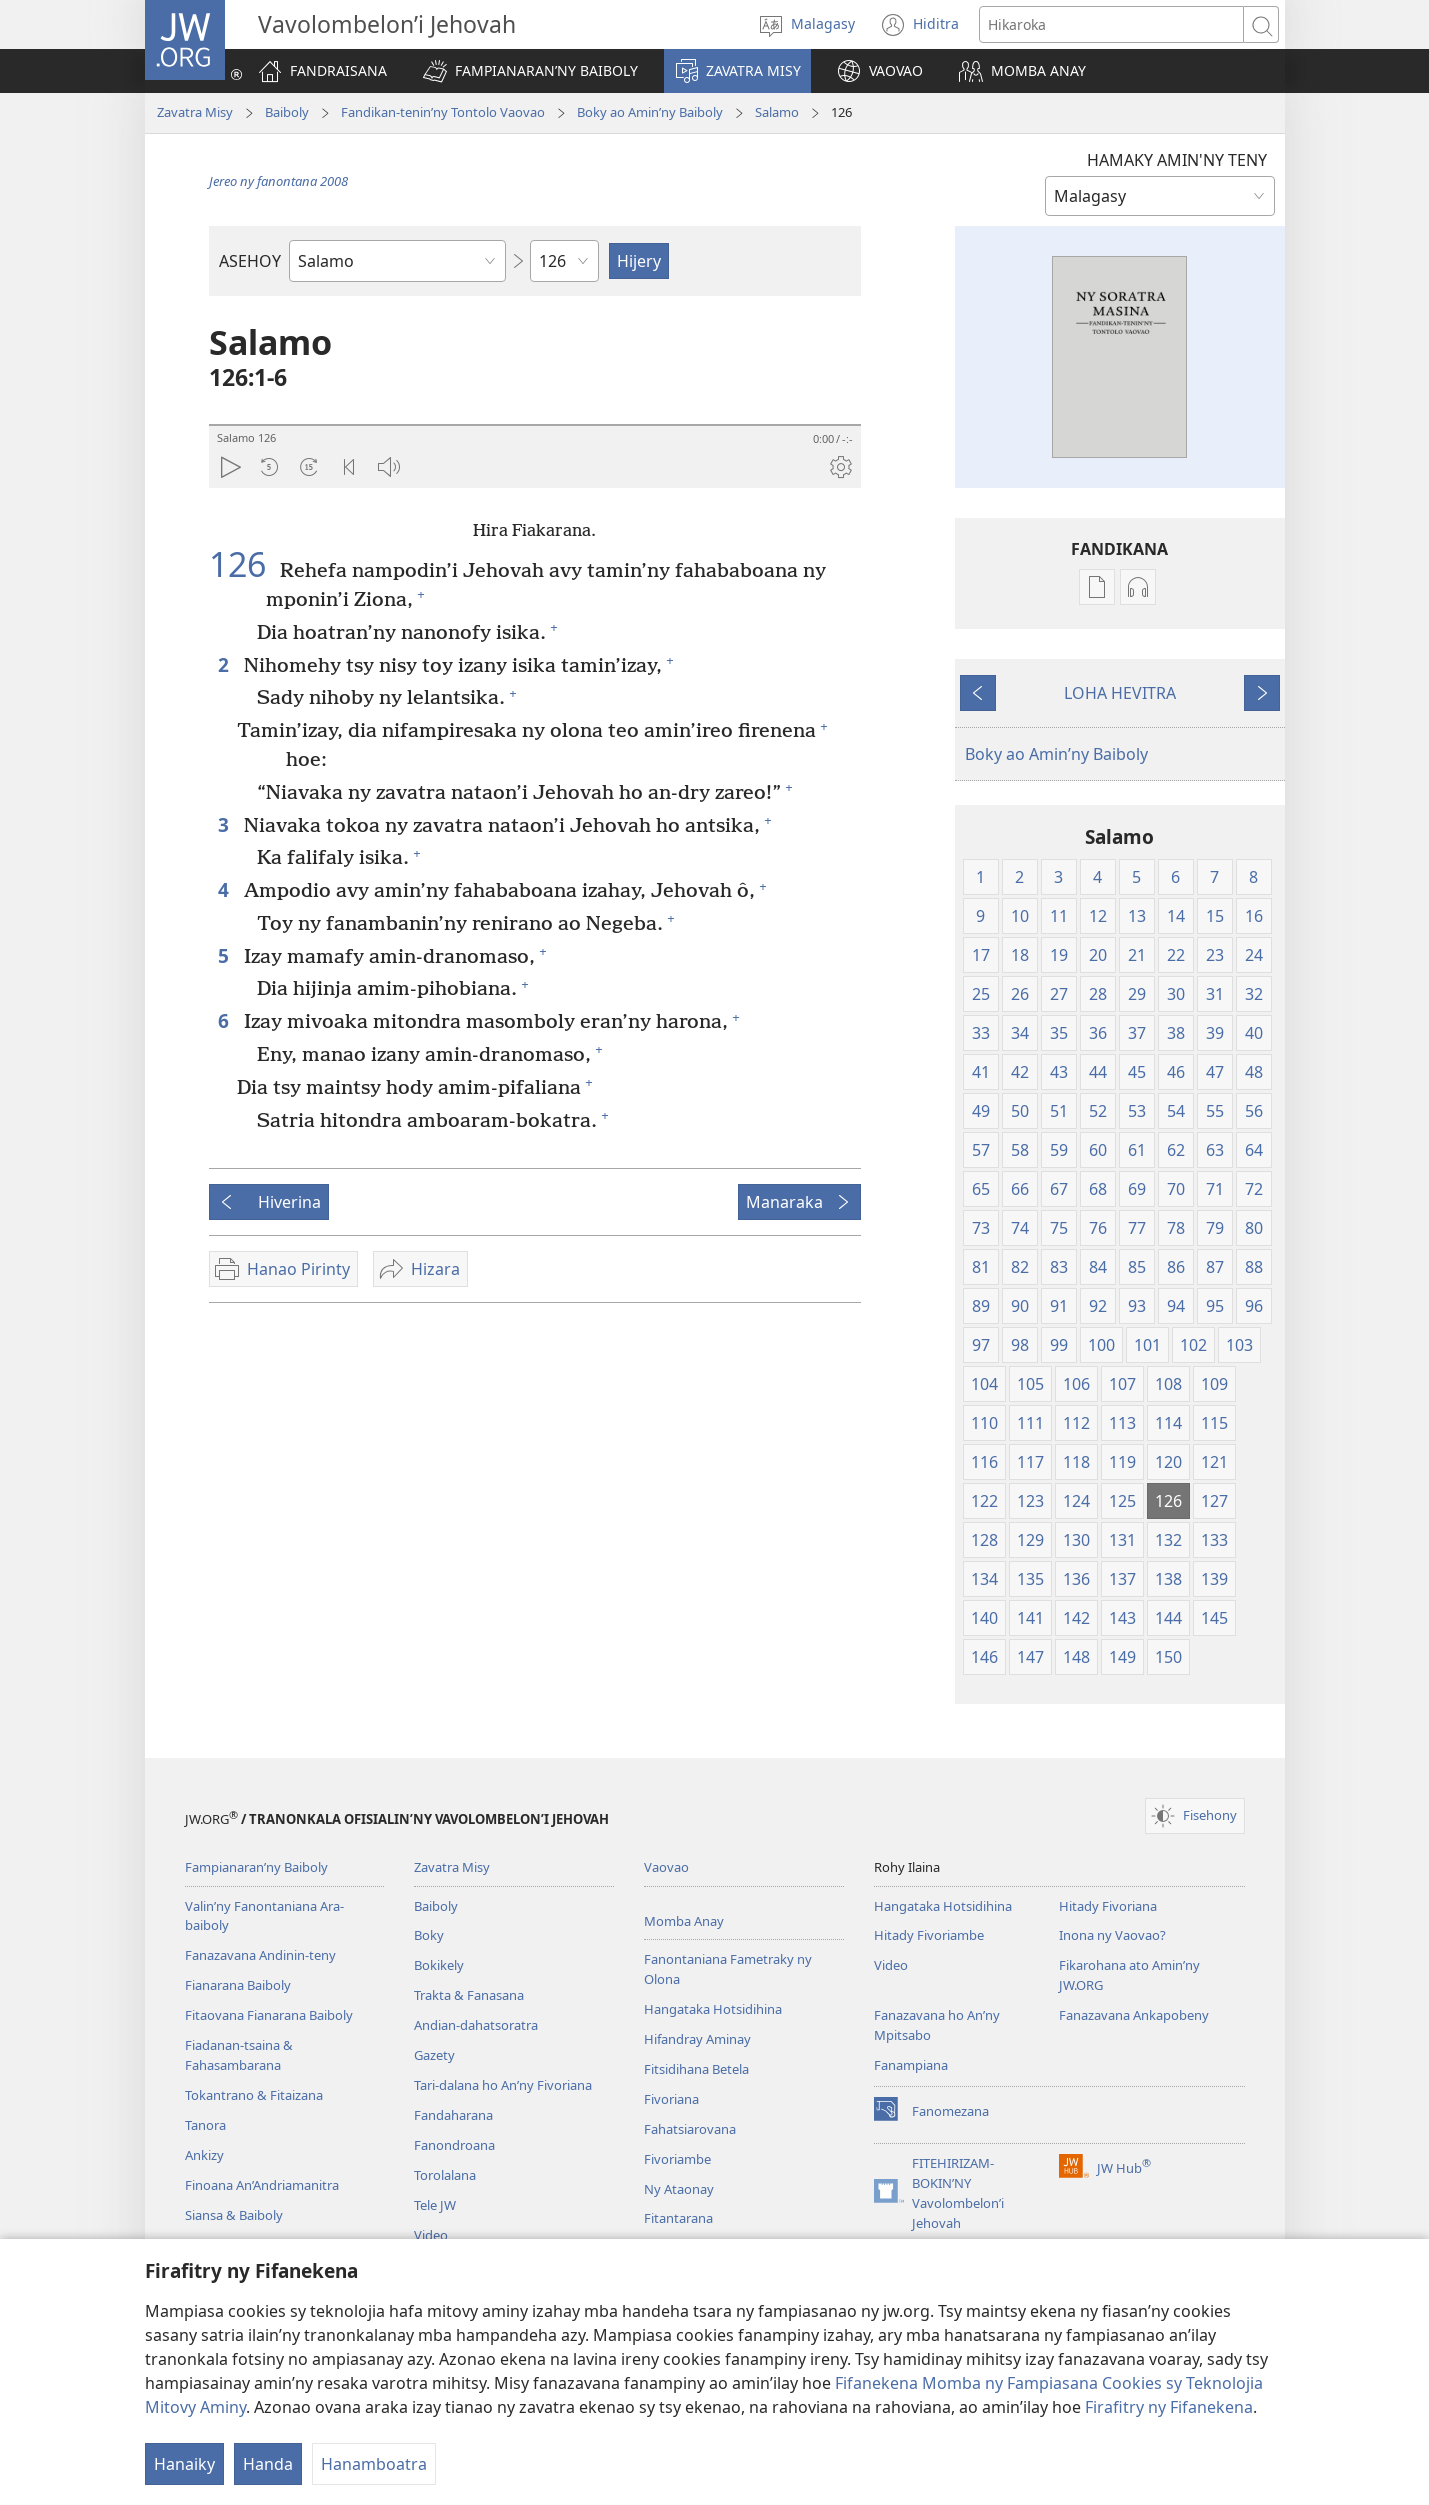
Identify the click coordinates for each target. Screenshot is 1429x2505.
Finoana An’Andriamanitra (262, 2185)
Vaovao (666, 1867)
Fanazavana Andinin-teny (260, 1955)
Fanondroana (454, 2145)
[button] (530, 71)
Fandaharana (453, 2115)
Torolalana (445, 2175)
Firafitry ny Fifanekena (1169, 2407)
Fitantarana (678, 2218)
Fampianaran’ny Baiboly (256, 1867)
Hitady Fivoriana (1108, 1906)
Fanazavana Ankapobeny (1134, 2015)
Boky (429, 1935)
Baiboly (287, 112)
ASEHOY (250, 261)
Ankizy (204, 2155)
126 (242, 564)
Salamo (777, 112)
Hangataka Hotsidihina (713, 2009)
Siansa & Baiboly (234, 2215)
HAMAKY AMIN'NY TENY (1177, 160)
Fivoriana (671, 2099)
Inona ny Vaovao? (1112, 1935)
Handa (268, 2464)
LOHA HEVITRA (1120, 693)
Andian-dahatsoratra (476, 2025)
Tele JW (435, 2205)
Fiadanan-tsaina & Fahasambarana (239, 2055)
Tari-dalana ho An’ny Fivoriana (503, 2085)
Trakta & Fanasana (469, 1995)
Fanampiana (911, 2065)
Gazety (434, 2055)
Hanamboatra (374, 2464)
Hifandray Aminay (697, 2039)
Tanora (205, 2125)
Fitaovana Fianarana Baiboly (269, 2015)
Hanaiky (184, 2464)
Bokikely (439, 1965)
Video (431, 2235)
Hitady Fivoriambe (929, 1935)
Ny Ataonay (679, 2189)
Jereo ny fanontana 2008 (278, 181)
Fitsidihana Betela (696, 2069)
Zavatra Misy (195, 112)
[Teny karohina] (1111, 24)
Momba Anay (684, 1921)
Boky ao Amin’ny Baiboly (650, 112)
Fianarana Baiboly (238, 1985)
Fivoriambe (677, 2159)
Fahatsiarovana (690, 2129)
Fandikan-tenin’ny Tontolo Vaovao (443, 112)
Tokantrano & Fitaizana (254, 2095)
